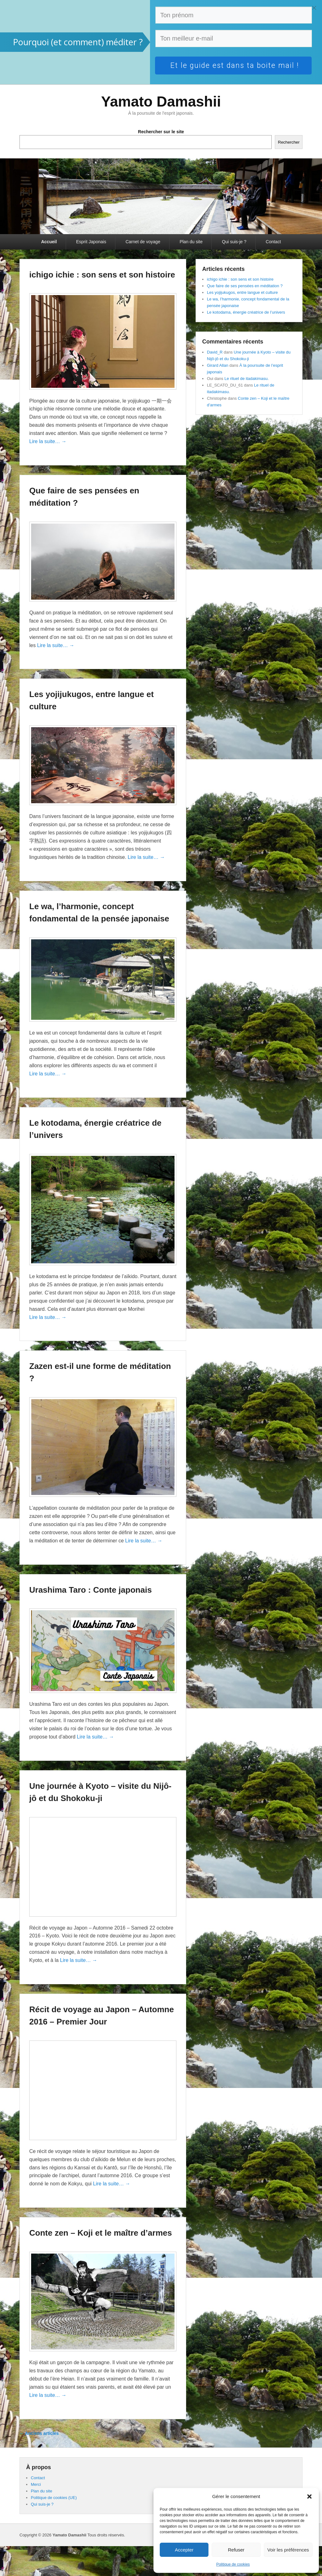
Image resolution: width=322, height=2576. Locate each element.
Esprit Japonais (91, 241)
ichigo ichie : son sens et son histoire (102, 274)
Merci (36, 2484)
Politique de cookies (233, 2564)
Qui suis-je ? (234, 241)
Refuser (236, 2549)
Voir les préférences (288, 2549)
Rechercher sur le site (161, 131)
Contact (273, 241)
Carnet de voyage (142, 241)
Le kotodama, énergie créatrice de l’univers (246, 312)
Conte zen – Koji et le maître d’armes (100, 2233)
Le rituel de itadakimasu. (247, 378)
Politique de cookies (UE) (54, 2497)
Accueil (49, 241)
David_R (215, 352)
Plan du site (191, 241)
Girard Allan (217, 365)
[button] (309, 2496)
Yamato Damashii (161, 101)
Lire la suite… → (47, 441)
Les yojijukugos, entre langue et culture (242, 292)
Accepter (184, 2549)
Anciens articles (39, 2433)
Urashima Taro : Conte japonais (90, 1590)
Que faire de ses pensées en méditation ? (245, 285)
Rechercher (289, 142)
